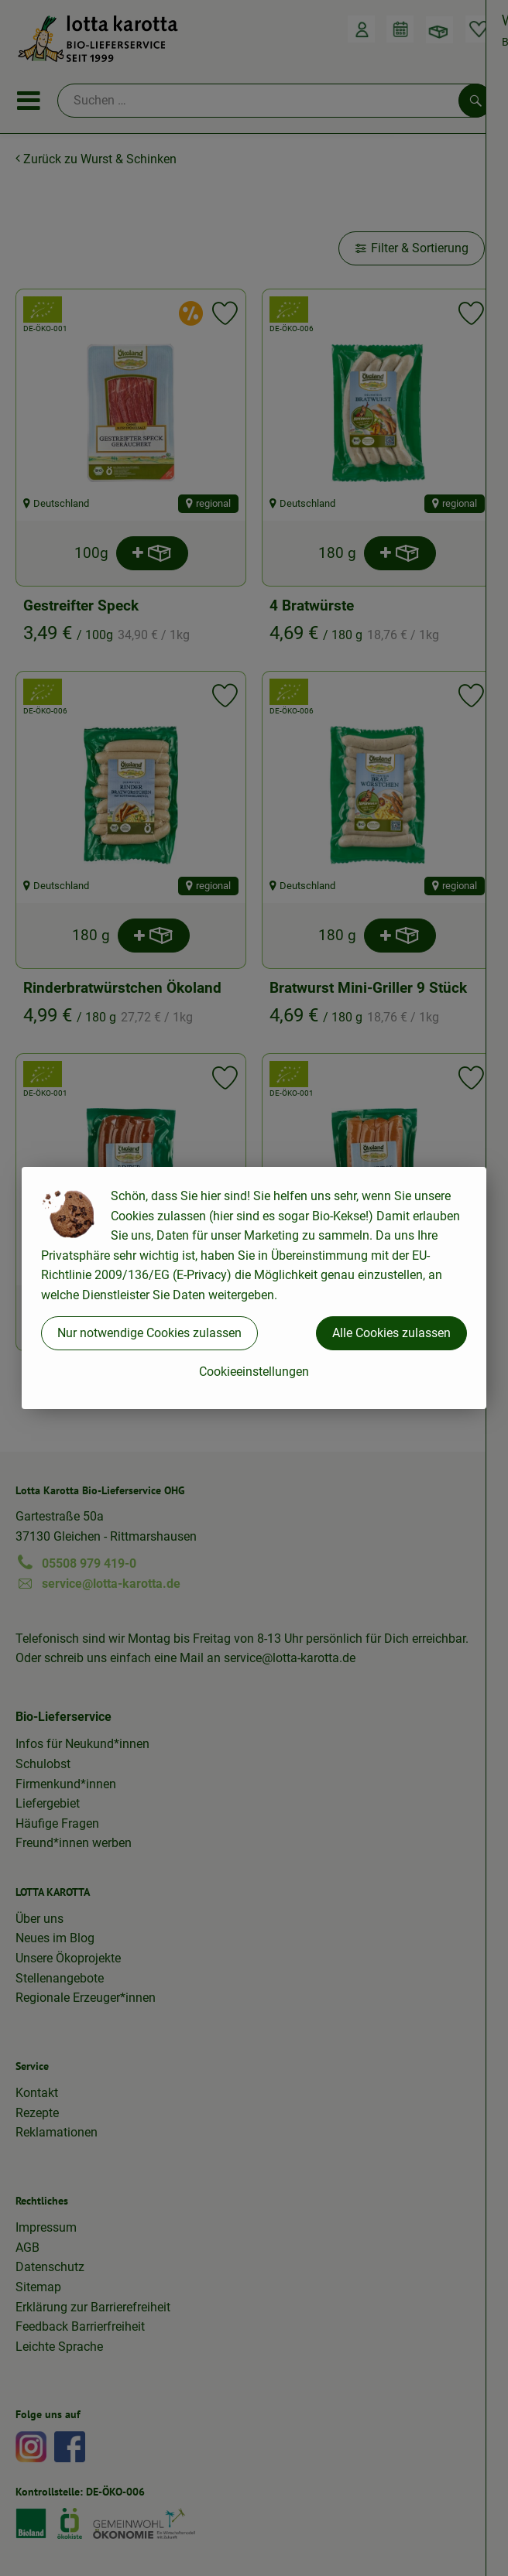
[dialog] (254, 1288)
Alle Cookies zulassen (391, 1333)
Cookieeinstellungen (254, 1371)
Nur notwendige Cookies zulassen (149, 1333)
